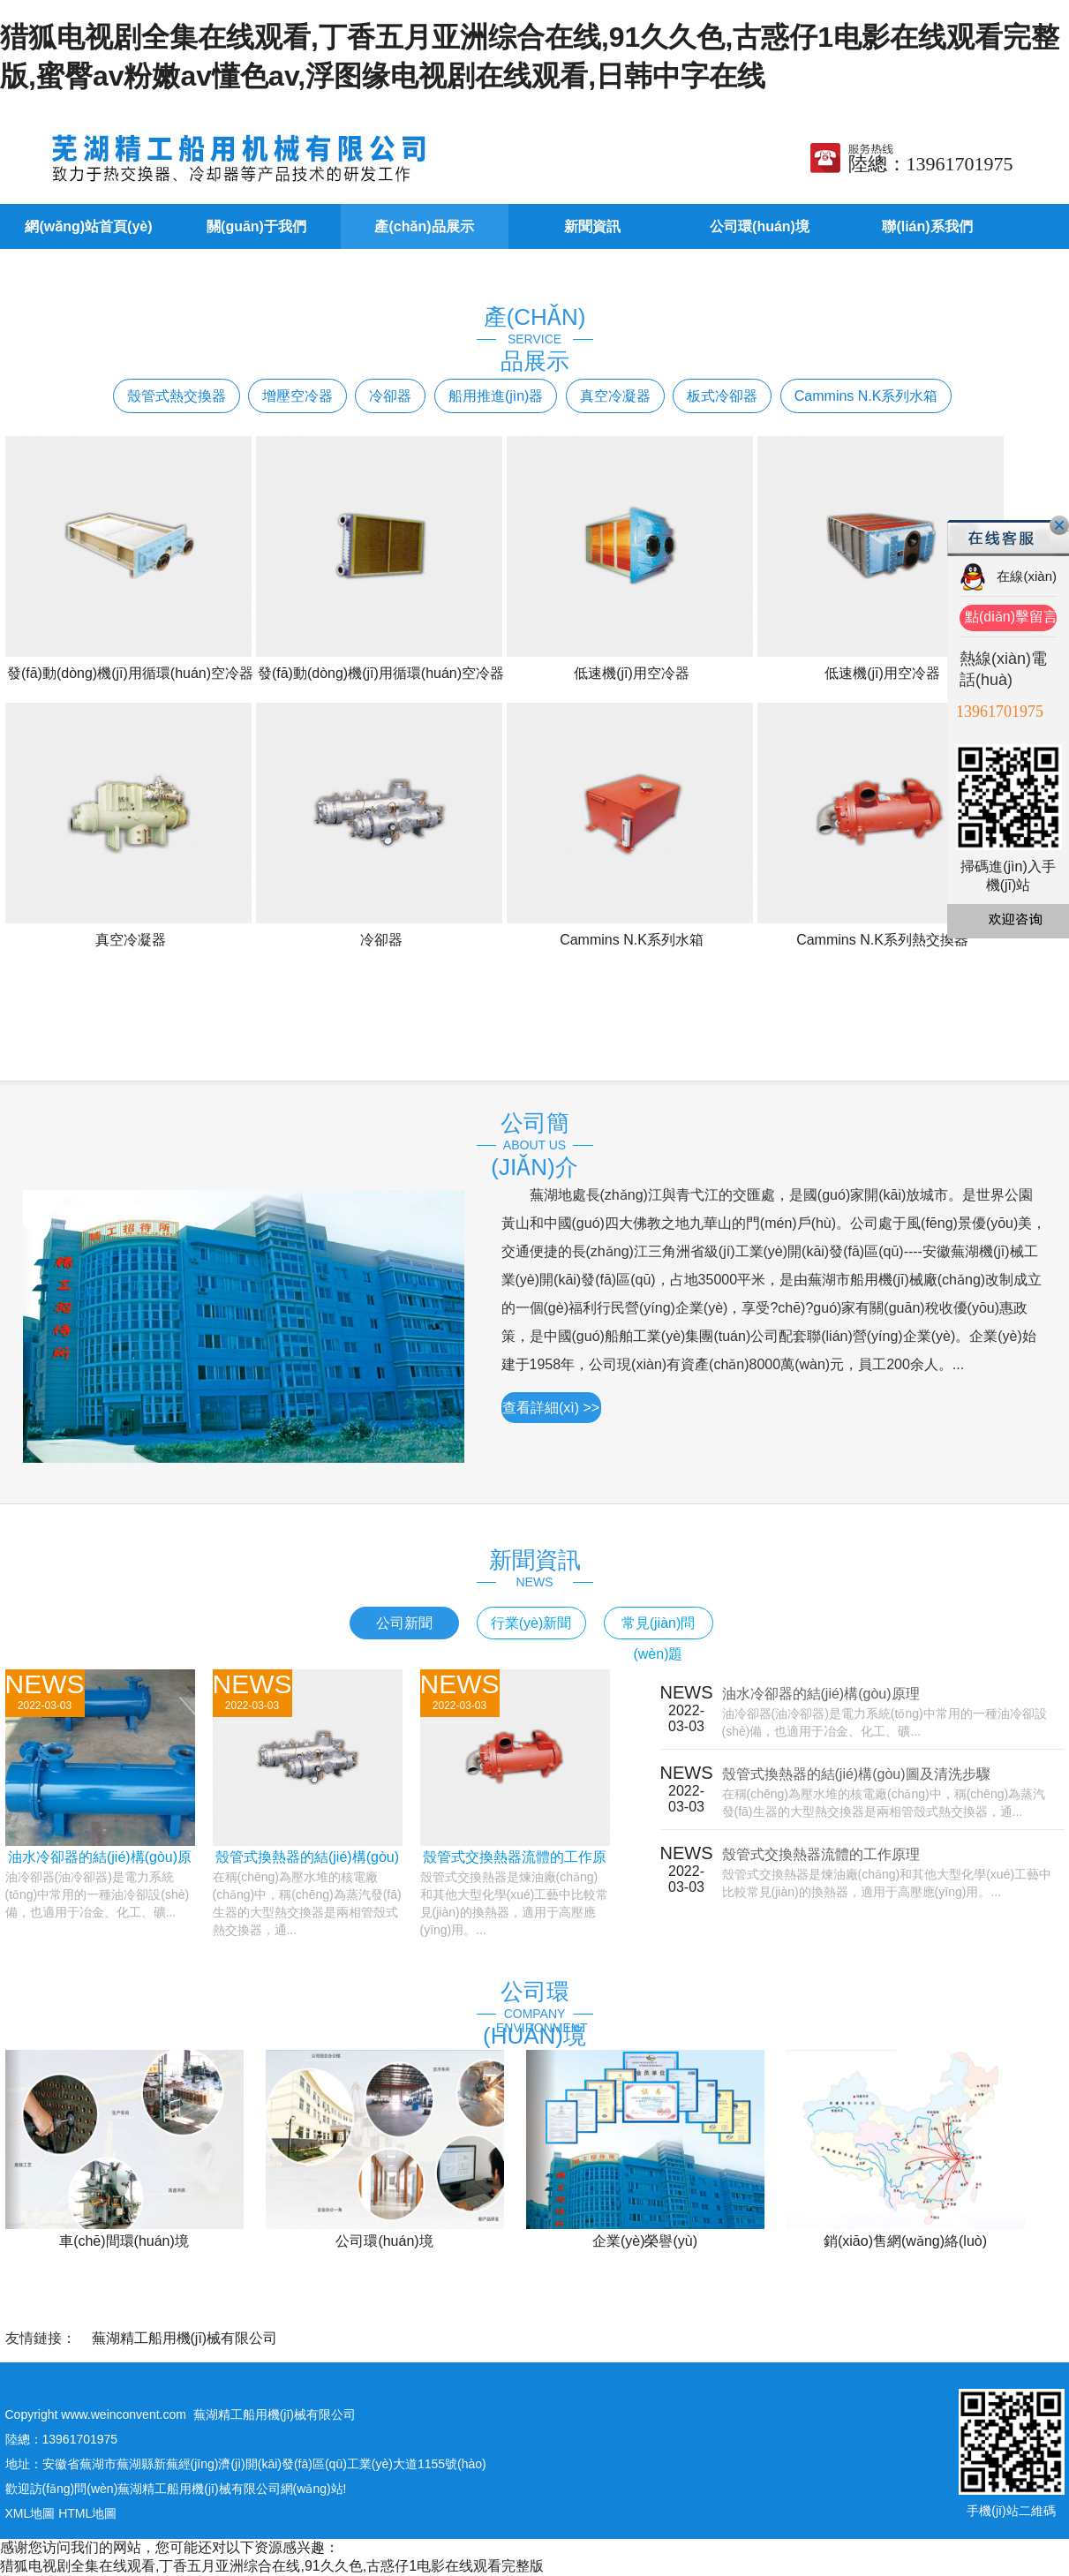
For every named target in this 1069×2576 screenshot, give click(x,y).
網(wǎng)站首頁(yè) (88, 226)
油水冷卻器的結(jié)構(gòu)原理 (821, 1693)
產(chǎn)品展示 (423, 226)
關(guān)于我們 (256, 226)
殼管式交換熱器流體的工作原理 (821, 1854)
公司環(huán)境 (759, 226)
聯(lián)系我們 (927, 226)
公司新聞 (404, 1623)
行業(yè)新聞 (531, 1623)
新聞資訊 (592, 226)
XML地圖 (30, 2513)
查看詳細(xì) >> (550, 1407)
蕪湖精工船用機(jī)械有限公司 (185, 2338)
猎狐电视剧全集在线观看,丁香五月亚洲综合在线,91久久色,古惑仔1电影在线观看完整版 (272, 2565)
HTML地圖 (87, 2513)
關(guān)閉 (1059, 525)
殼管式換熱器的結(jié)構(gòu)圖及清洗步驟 (856, 1773)
